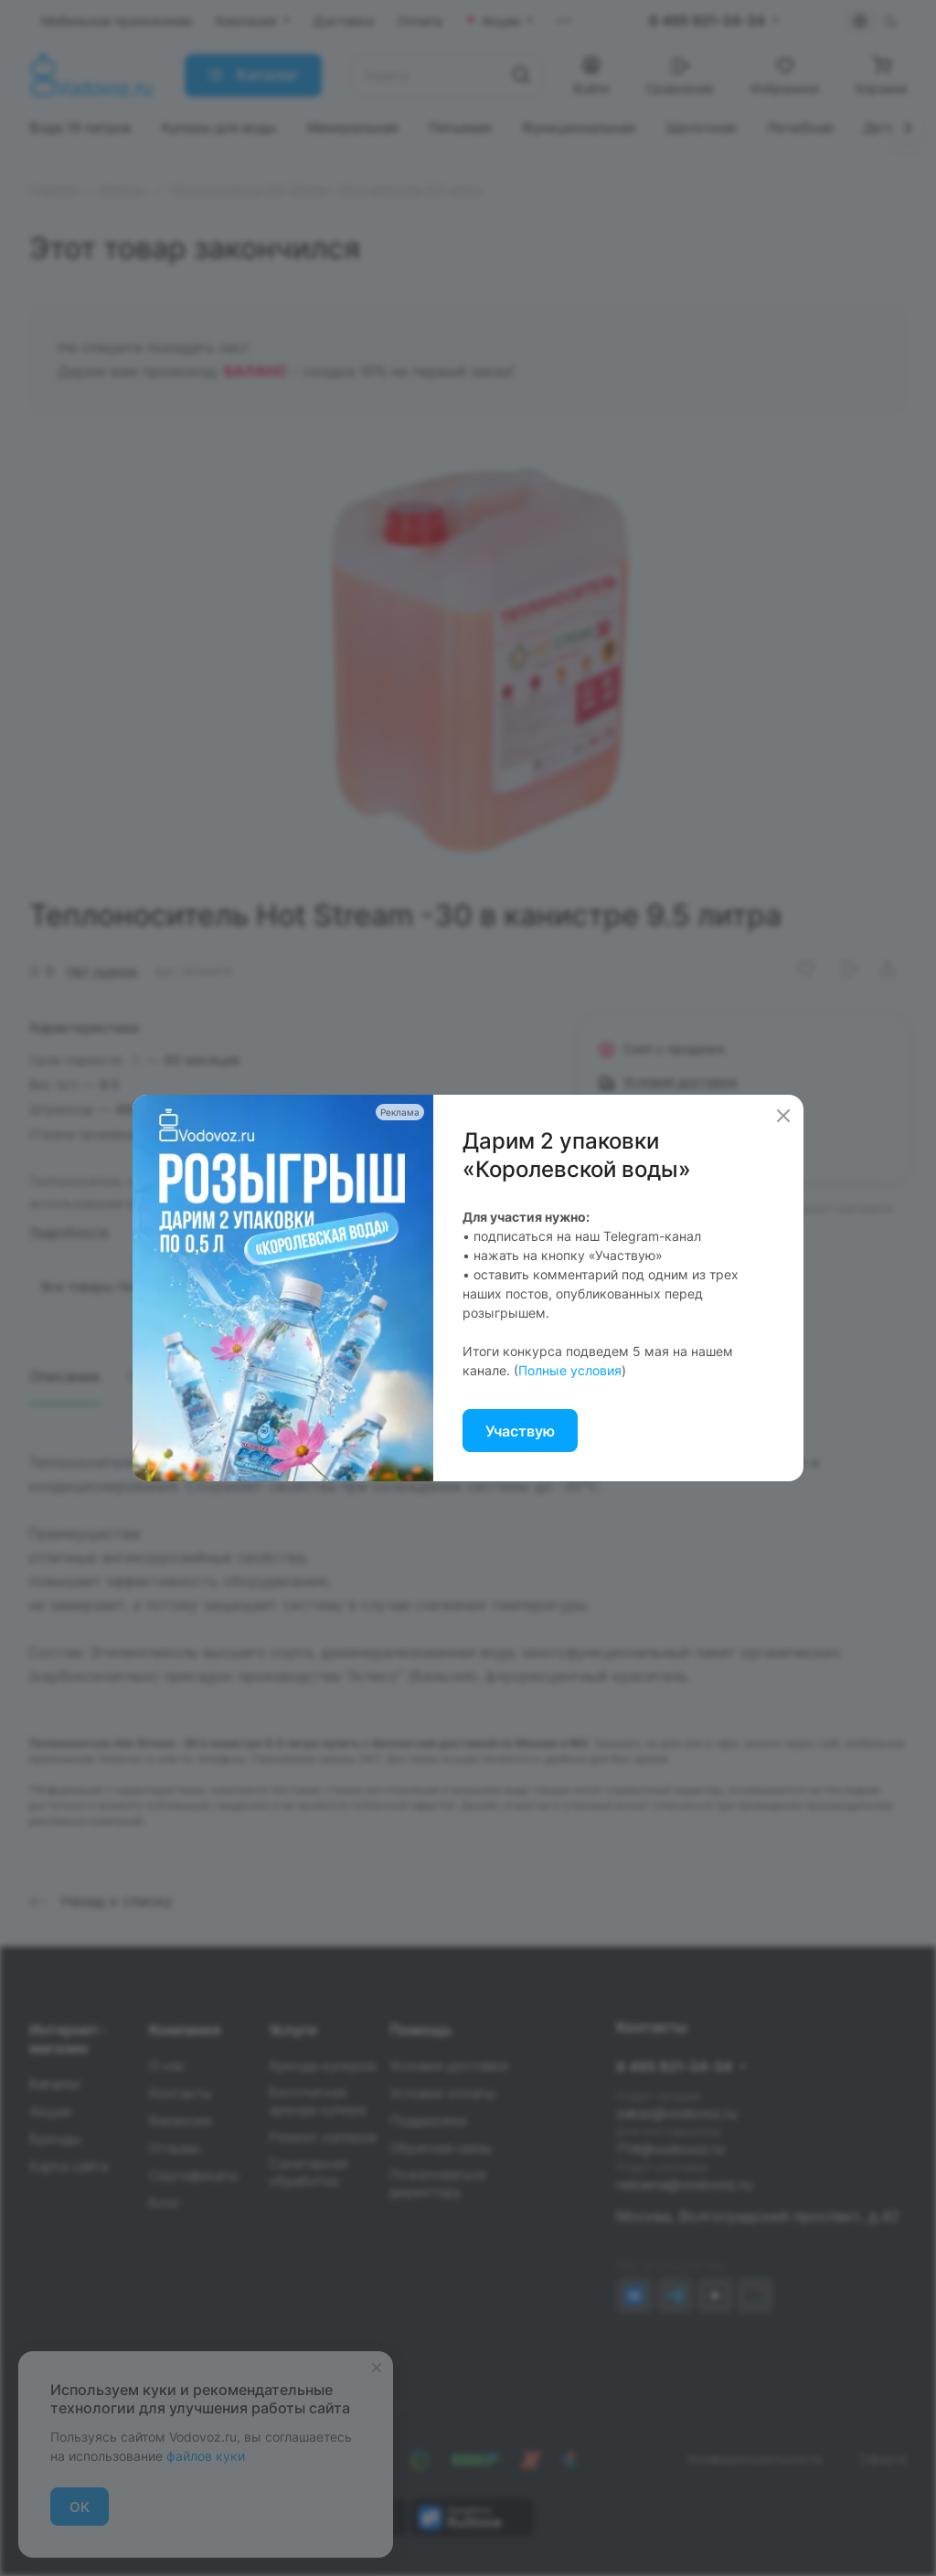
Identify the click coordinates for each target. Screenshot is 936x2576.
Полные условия (570, 1370)
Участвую (520, 1431)
